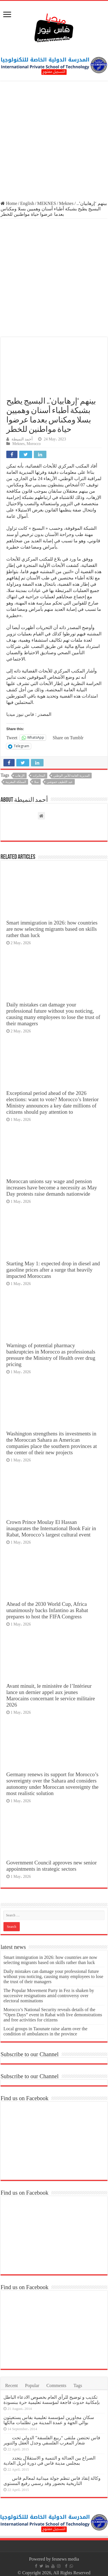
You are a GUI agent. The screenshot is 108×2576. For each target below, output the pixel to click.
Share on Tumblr (68, 737)
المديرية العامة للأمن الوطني (71, 775)
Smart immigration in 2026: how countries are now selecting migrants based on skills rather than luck (51, 929)
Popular (32, 2385)
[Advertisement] (54, 141)
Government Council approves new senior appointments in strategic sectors (51, 1866)
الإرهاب (20, 775)
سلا (36, 782)
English (27, 203)
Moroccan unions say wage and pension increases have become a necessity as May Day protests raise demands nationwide (51, 1187)
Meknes (66, 203)
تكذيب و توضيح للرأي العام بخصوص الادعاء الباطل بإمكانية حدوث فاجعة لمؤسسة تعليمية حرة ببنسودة (51, 2400)
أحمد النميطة (22, 439)
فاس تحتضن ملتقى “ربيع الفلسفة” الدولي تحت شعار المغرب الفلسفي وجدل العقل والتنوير (51, 2440)
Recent (11, 2385)
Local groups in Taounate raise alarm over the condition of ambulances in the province (45, 2031)
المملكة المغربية (15, 782)
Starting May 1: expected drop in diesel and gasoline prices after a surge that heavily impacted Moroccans (53, 1269)
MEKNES (46, 203)
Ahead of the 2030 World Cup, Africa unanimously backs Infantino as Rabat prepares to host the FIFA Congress (47, 1610)
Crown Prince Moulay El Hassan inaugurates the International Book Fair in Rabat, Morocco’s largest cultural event (51, 1528)
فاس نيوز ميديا (20, 714)
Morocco (34, 444)
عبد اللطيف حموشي (60, 782)
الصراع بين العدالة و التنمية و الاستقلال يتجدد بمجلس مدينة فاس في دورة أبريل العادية (49, 2461)
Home (9, 203)
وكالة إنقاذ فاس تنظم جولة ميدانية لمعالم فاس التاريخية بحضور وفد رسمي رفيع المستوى (52, 2481)
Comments (56, 2385)
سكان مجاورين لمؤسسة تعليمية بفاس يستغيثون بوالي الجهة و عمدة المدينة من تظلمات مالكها (48, 2420)
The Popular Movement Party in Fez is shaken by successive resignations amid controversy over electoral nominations (48, 1995)
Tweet (11, 737)
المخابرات (39, 775)
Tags (77, 2385)
